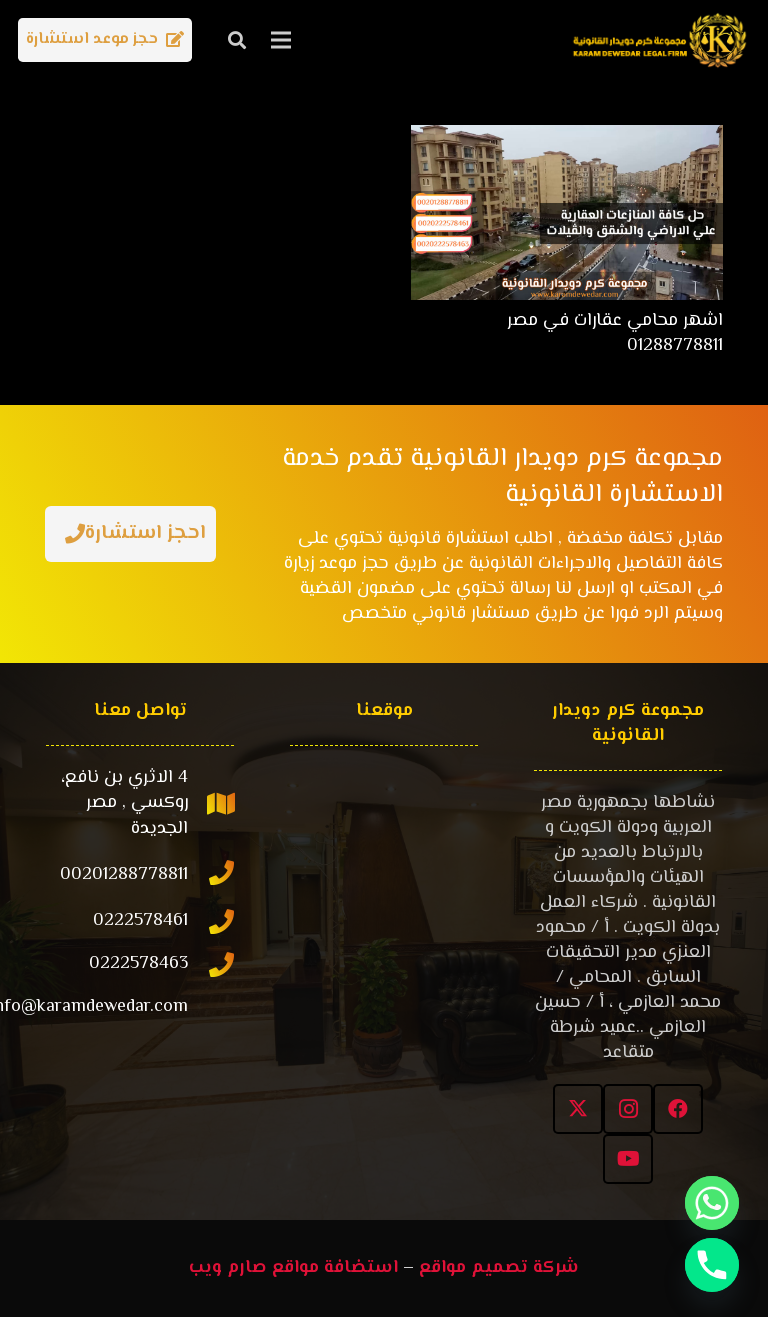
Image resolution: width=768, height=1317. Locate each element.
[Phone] (712, 1265)
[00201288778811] (212, 875)
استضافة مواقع (335, 1268)
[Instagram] (628, 1109)
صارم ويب (228, 1268)
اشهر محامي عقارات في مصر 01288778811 (615, 333)
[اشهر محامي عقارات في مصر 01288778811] (567, 137)
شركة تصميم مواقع (499, 1268)
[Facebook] (678, 1109)
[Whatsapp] (712, 1203)
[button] (237, 40)
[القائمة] (281, 40)
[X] (578, 1109)
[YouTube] (628, 1159)
